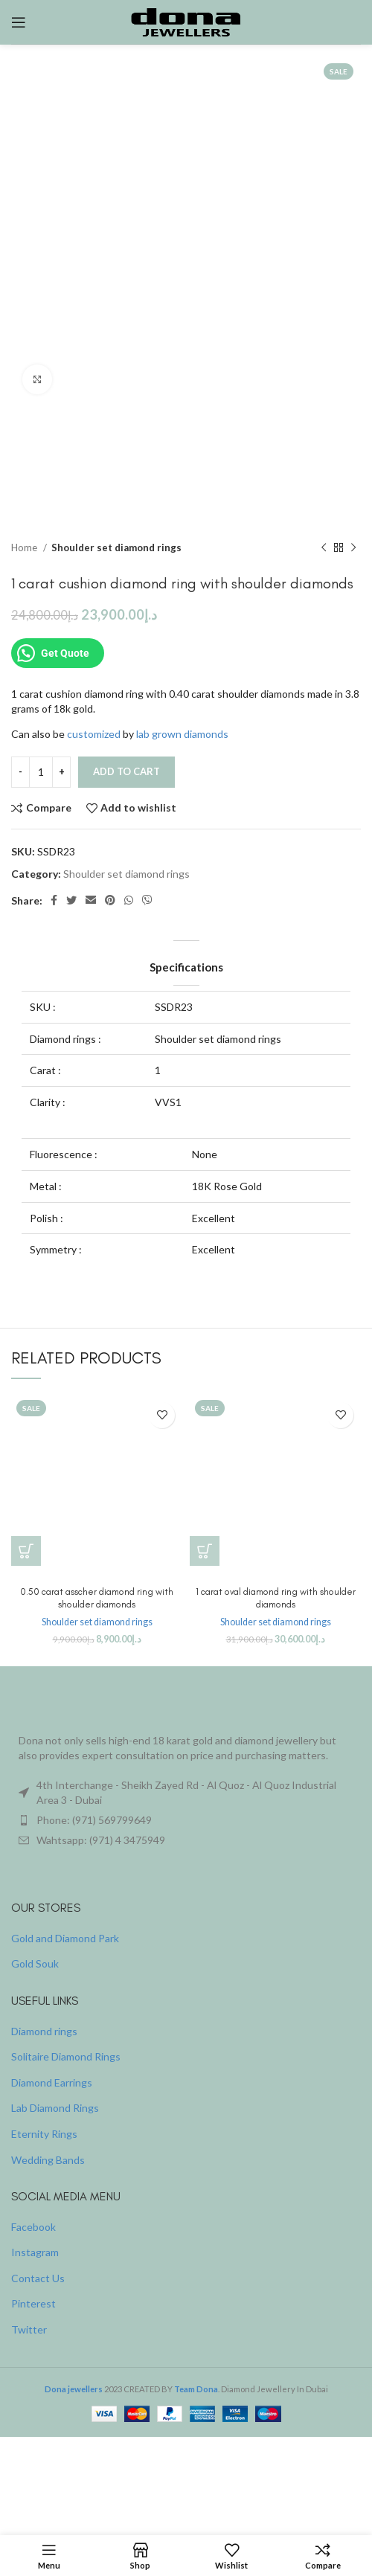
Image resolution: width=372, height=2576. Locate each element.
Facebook (33, 2226)
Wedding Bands (48, 2159)
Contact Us (38, 2278)
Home (25, 547)
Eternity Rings (44, 2133)
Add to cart (126, 771)
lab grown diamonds (182, 733)
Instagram (35, 2252)
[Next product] (353, 548)
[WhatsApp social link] (129, 901)
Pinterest (33, 2303)
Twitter (29, 2329)
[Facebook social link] (54, 901)
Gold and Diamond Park (65, 1938)
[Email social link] (90, 901)
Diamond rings (44, 2031)
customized (94, 733)
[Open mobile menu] (18, 22)
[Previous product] (323, 548)
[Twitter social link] (71, 901)
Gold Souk (35, 1963)
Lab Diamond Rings (55, 2107)
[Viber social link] (147, 901)
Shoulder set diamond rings (116, 547)
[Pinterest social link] (110, 901)
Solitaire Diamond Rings (66, 2056)
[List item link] (186, 1820)
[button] (26, 1551)
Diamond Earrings (51, 2082)
